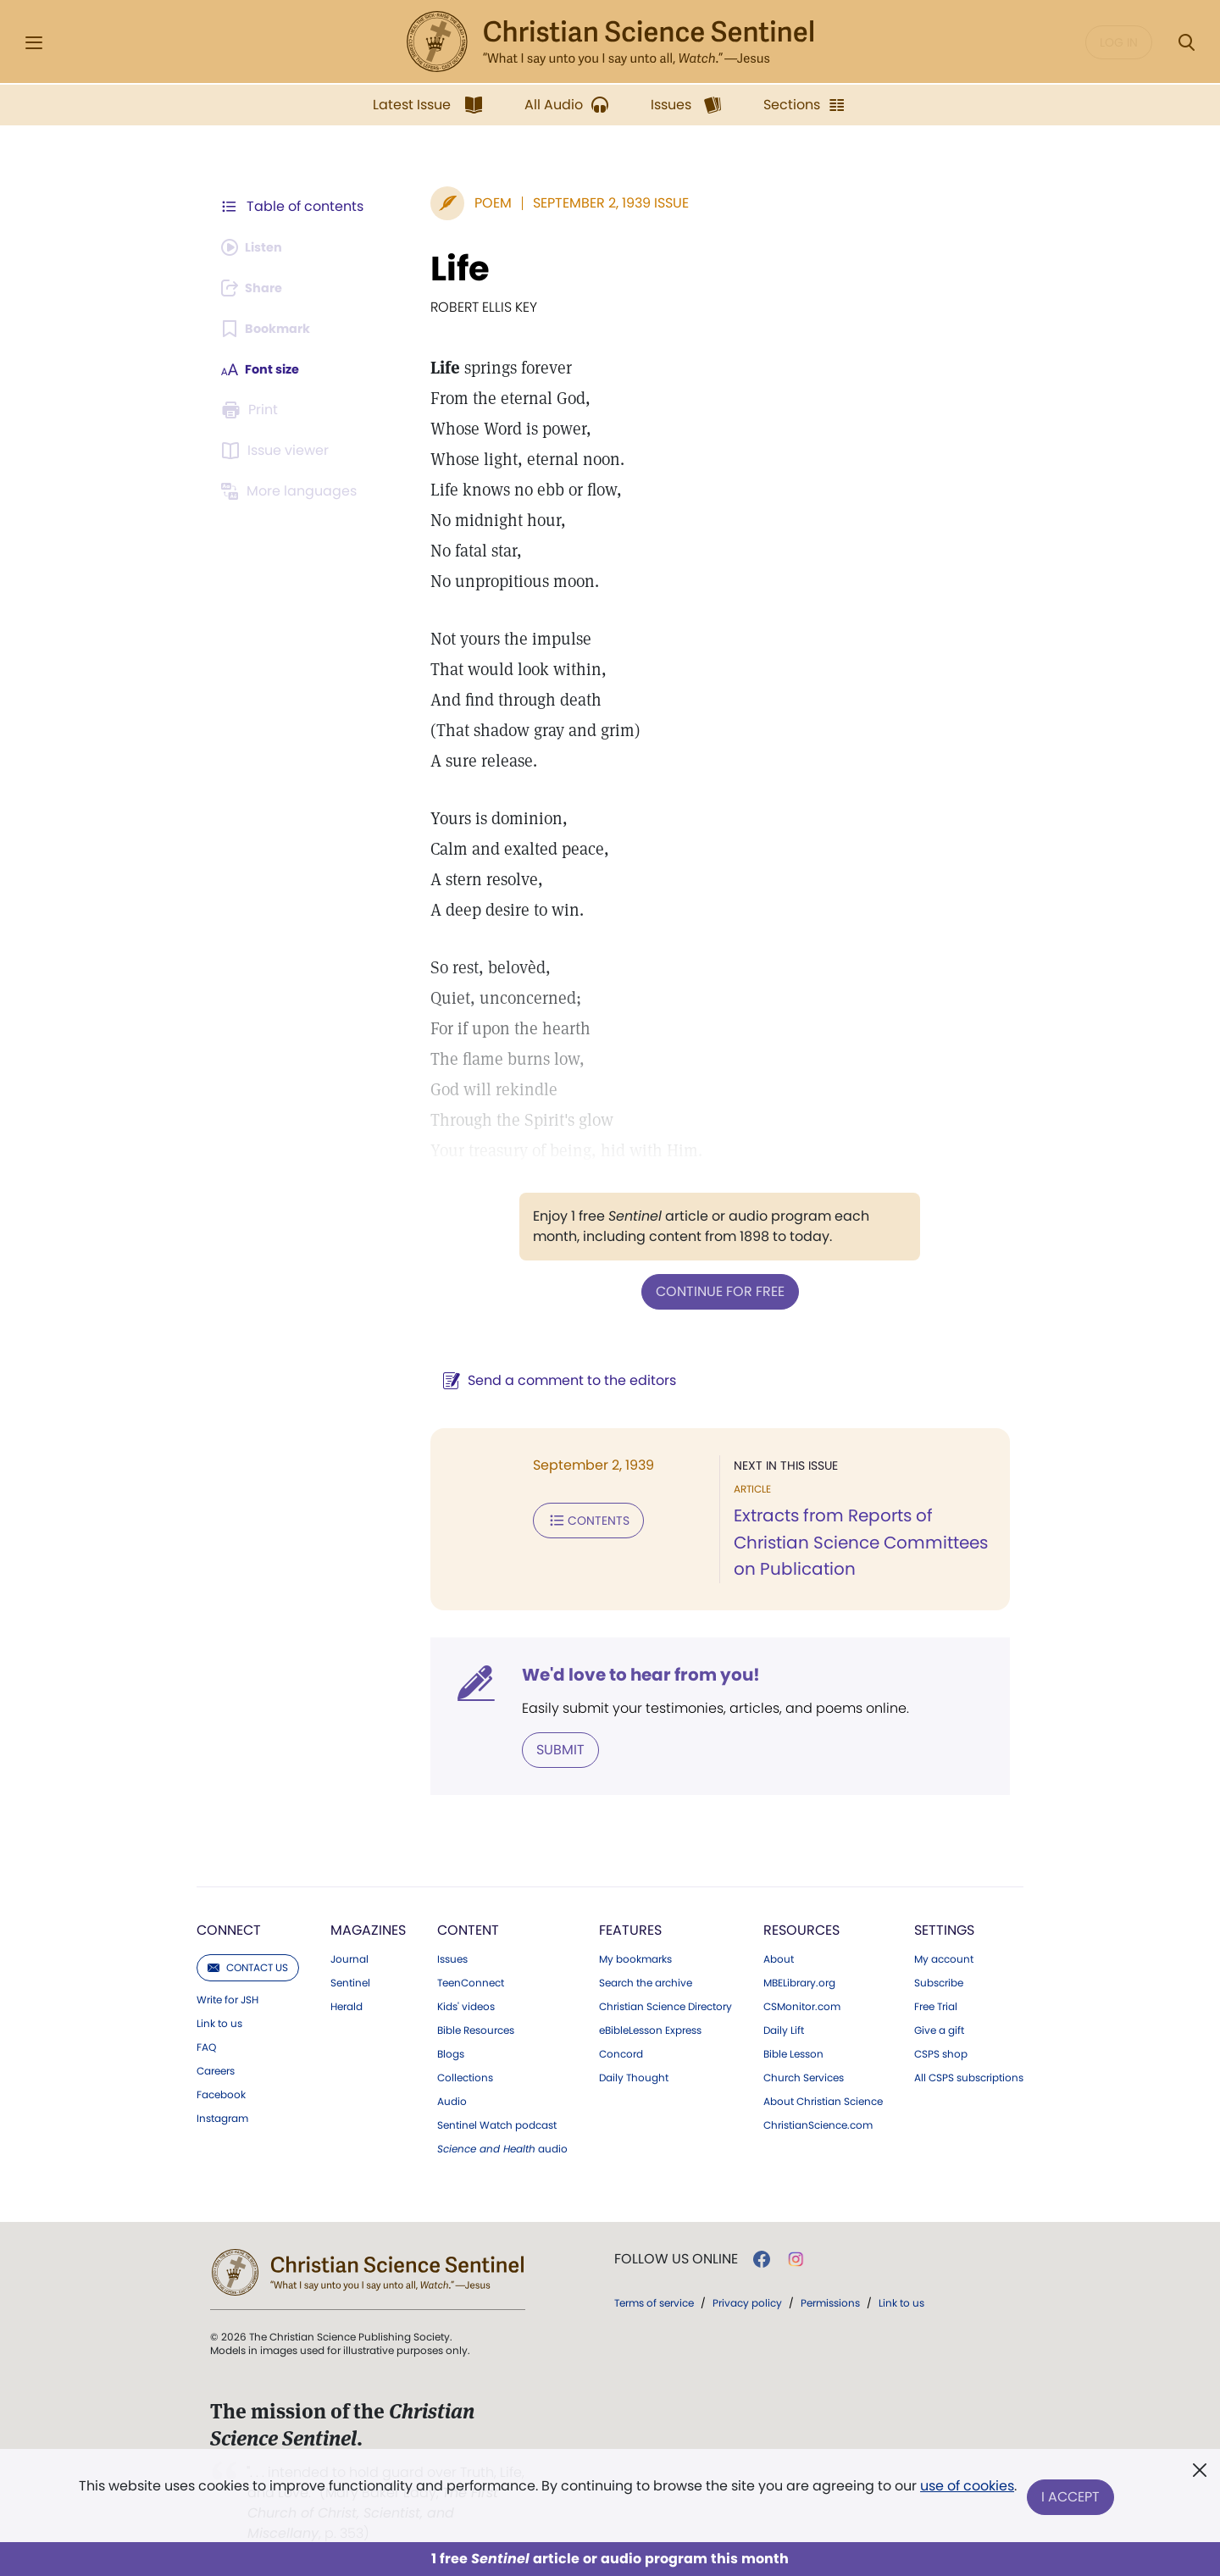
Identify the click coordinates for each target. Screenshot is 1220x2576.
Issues (452, 1958)
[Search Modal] (1186, 43)
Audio (452, 2100)
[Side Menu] (34, 43)
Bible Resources (475, 2029)
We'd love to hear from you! (619, 1674)
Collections (465, 2076)
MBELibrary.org (799, 1981)
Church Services (803, 2076)
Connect (229, 1928)
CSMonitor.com (801, 2005)
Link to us (219, 2022)
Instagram (222, 2117)
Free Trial (935, 2005)
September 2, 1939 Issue (589, 203)
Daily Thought (633, 2076)
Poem (471, 203)
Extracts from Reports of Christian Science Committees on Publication (850, 1542)
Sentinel (350, 1981)
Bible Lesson (793, 2052)
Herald (346, 2005)
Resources (801, 1928)
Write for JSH (227, 1998)
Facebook (221, 2093)
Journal (349, 1958)
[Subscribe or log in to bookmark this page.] (270, 328)
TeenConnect (470, 1981)
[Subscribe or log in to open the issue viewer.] (278, 450)
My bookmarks (635, 1958)
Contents (566, 1518)
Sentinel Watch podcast (497, 2124)
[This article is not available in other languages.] (292, 491)
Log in (1119, 42)
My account (943, 1958)
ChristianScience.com (818, 2124)
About (778, 1958)
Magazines (368, 1928)
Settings (944, 1928)
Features (630, 1928)
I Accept (1072, 2497)
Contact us (248, 1965)
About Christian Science (823, 2100)
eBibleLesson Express (650, 2029)
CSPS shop (941, 2052)
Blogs (450, 2052)
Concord (621, 2052)
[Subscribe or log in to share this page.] (256, 288)
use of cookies (965, 2491)
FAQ (206, 2046)
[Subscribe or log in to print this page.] (252, 410)
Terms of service (654, 2301)
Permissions (830, 2301)
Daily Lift (783, 2029)
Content (468, 1928)
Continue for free (709, 1290)
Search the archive (645, 1981)
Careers (216, 2069)
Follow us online (676, 2257)
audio (502, 2147)
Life (438, 268)
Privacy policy (747, 2301)
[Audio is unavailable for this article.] (256, 247)
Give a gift (939, 2029)
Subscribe (938, 1981)
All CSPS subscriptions (968, 2076)
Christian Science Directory (665, 2005)
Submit (538, 1748)
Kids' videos (466, 2005)
